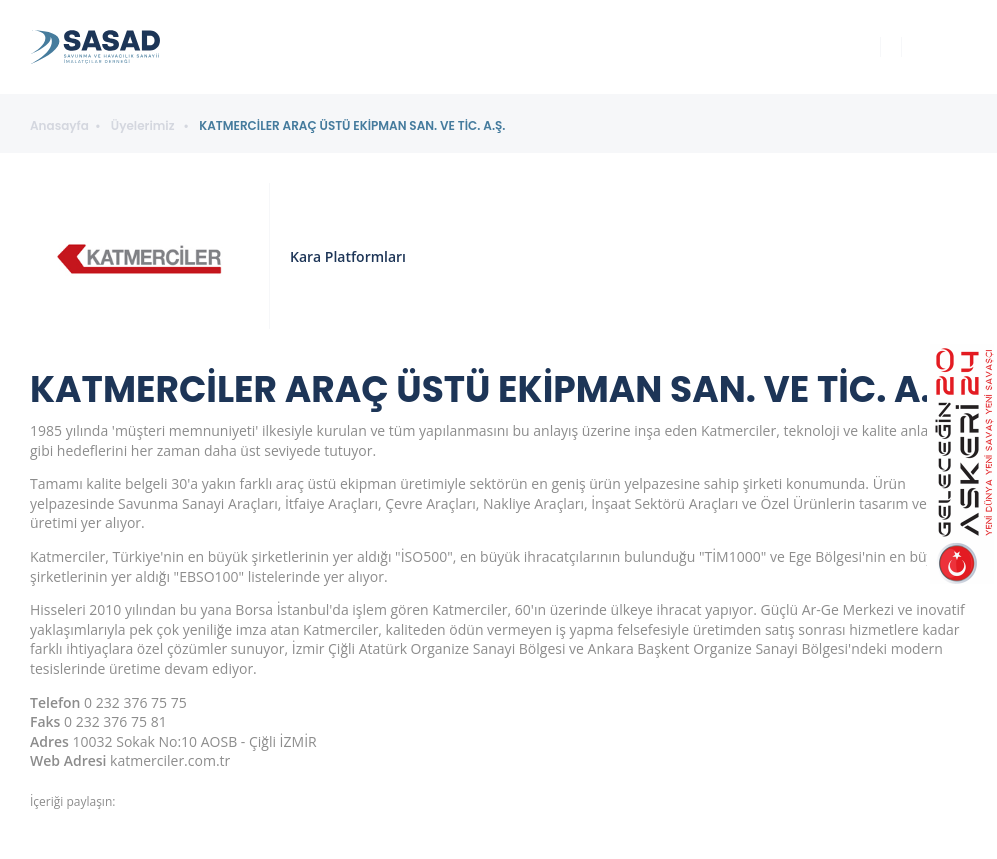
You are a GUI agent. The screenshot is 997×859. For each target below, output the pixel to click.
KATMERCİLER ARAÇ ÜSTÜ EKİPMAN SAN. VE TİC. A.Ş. (352, 126)
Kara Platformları (348, 256)
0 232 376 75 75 (135, 702)
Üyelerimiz (144, 126)
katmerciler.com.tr (170, 760)
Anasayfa (59, 126)
